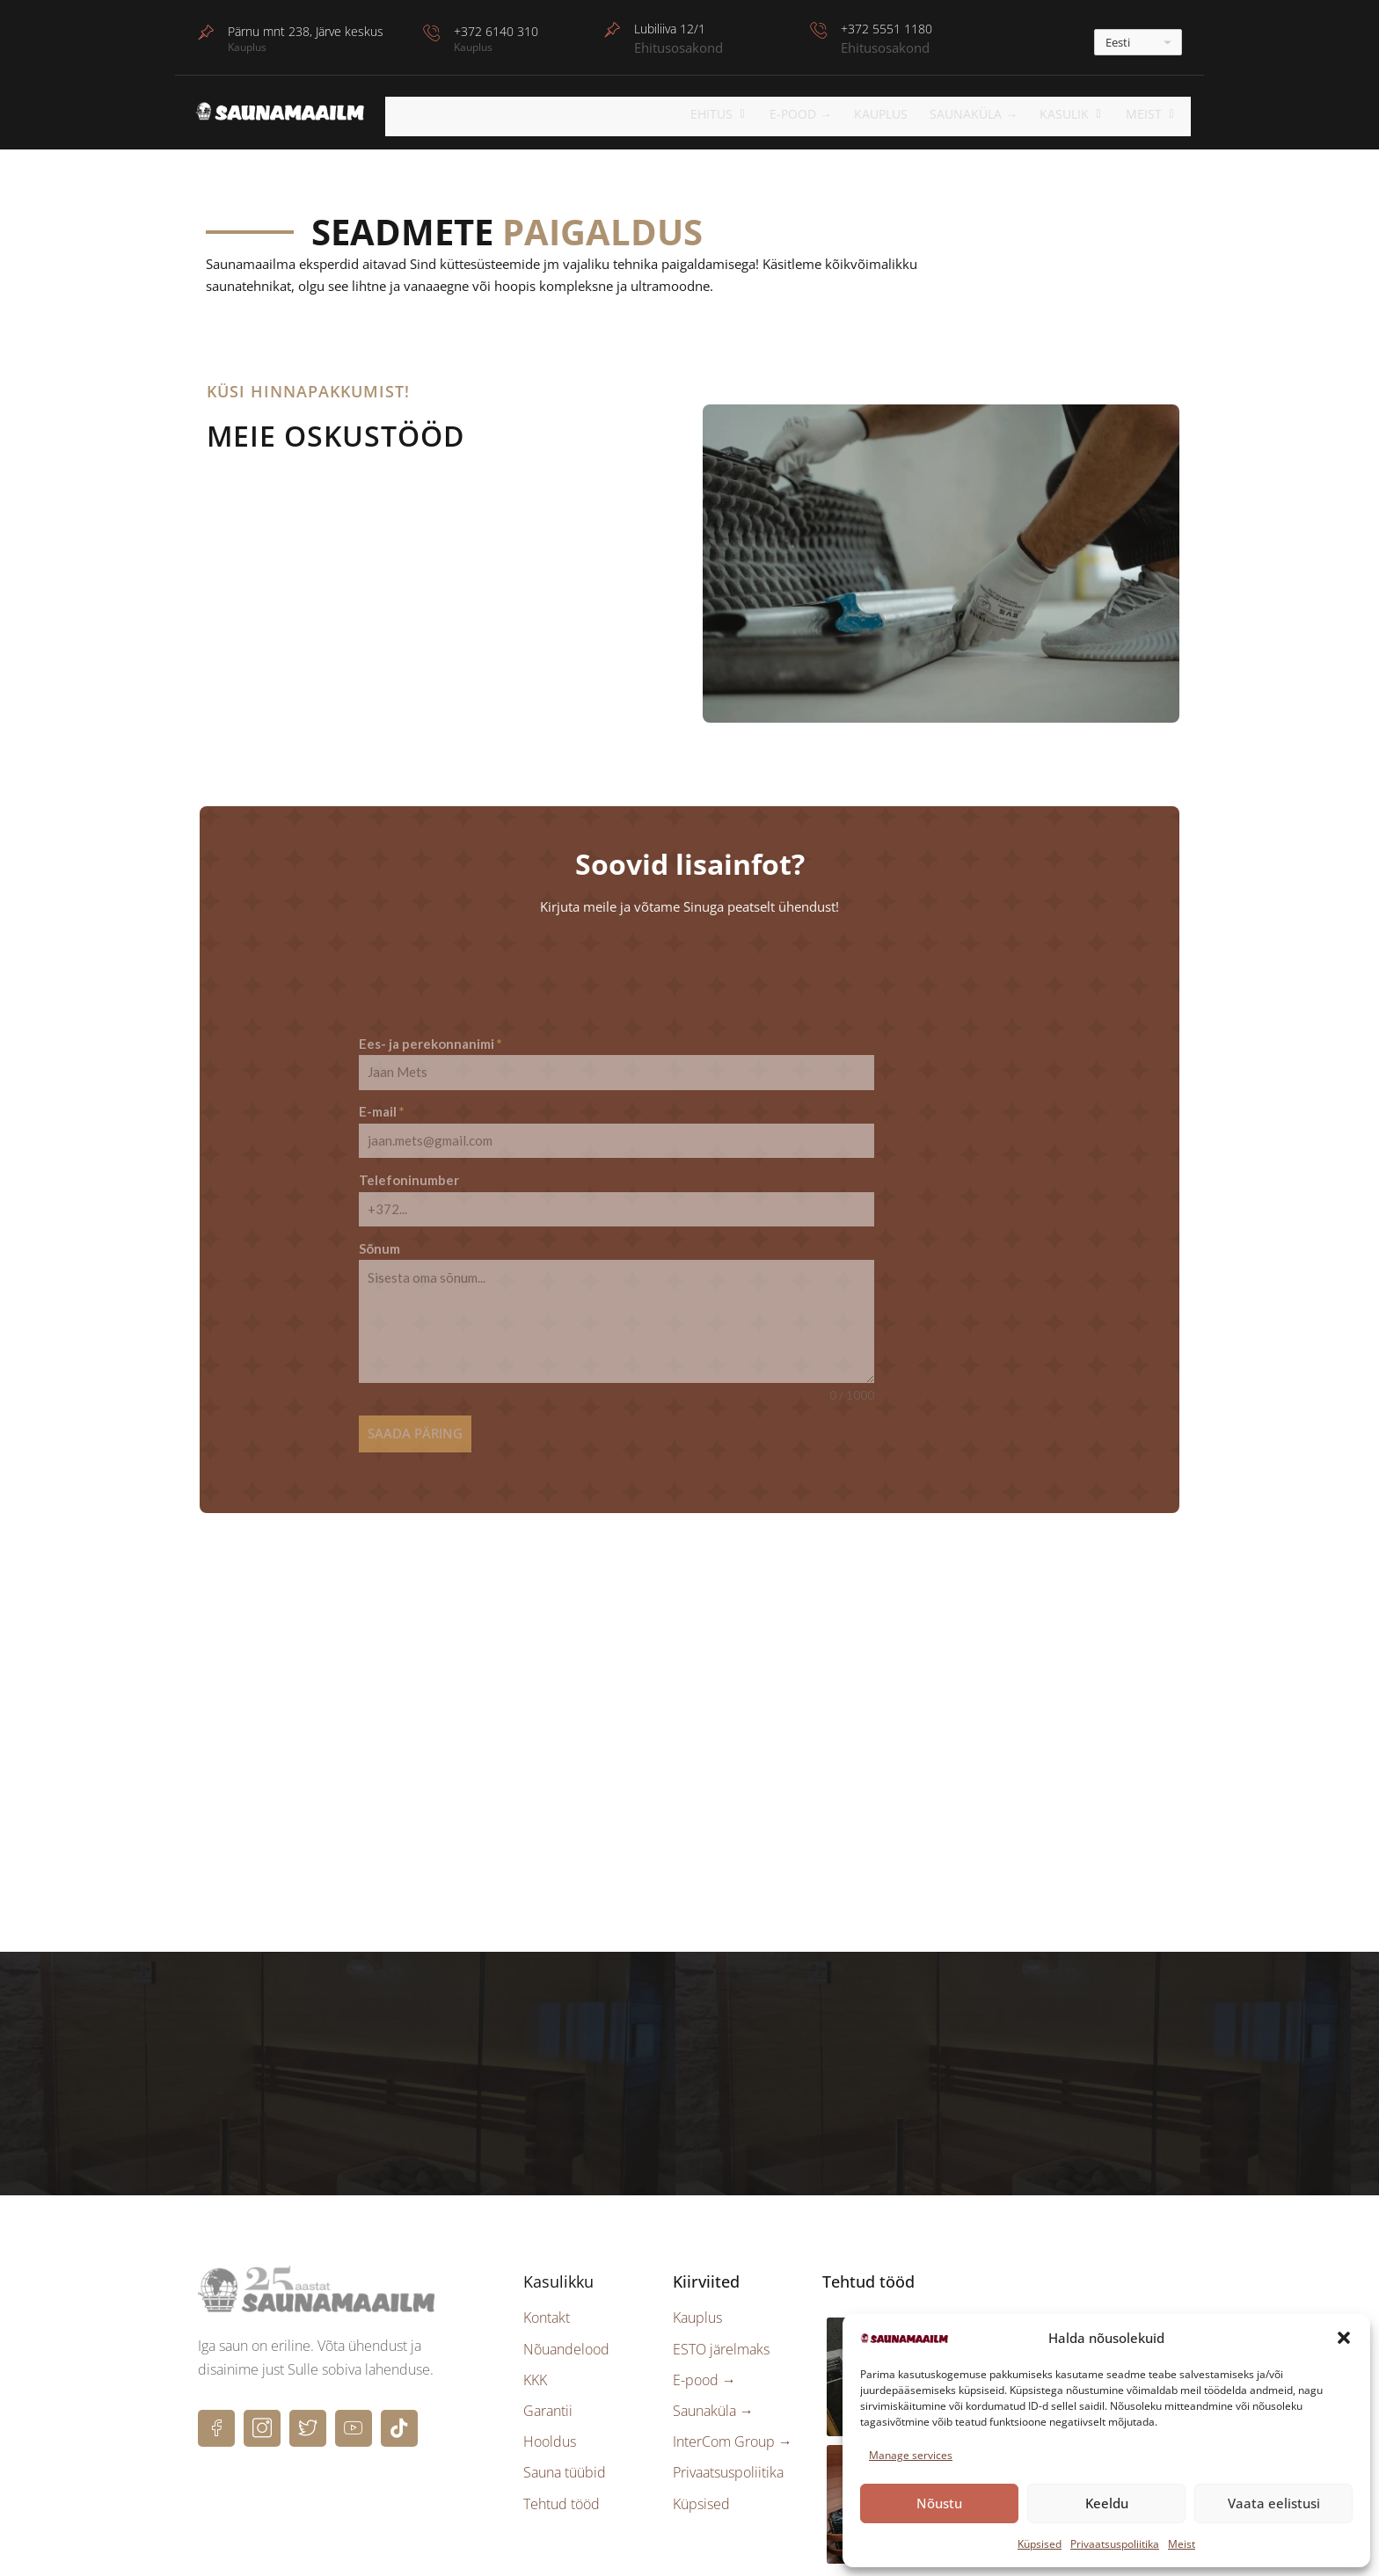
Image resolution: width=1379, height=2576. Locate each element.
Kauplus (896, 114)
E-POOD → (816, 114)
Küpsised (1040, 2543)
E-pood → (704, 2359)
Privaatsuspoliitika (1114, 2543)
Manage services (910, 2455)
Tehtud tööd (561, 2483)
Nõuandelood (566, 2329)
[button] (1344, 2338)
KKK (535, 2359)
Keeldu (1106, 2503)
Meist (1181, 2543)
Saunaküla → (988, 114)
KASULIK (1082, 114)
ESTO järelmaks (721, 2329)
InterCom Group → (732, 2422)
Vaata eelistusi (1274, 2503)
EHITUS (738, 114)
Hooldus (549, 2422)
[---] (1138, 42)
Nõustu (939, 2503)
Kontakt (546, 2298)
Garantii (548, 2390)
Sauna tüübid (564, 2453)
